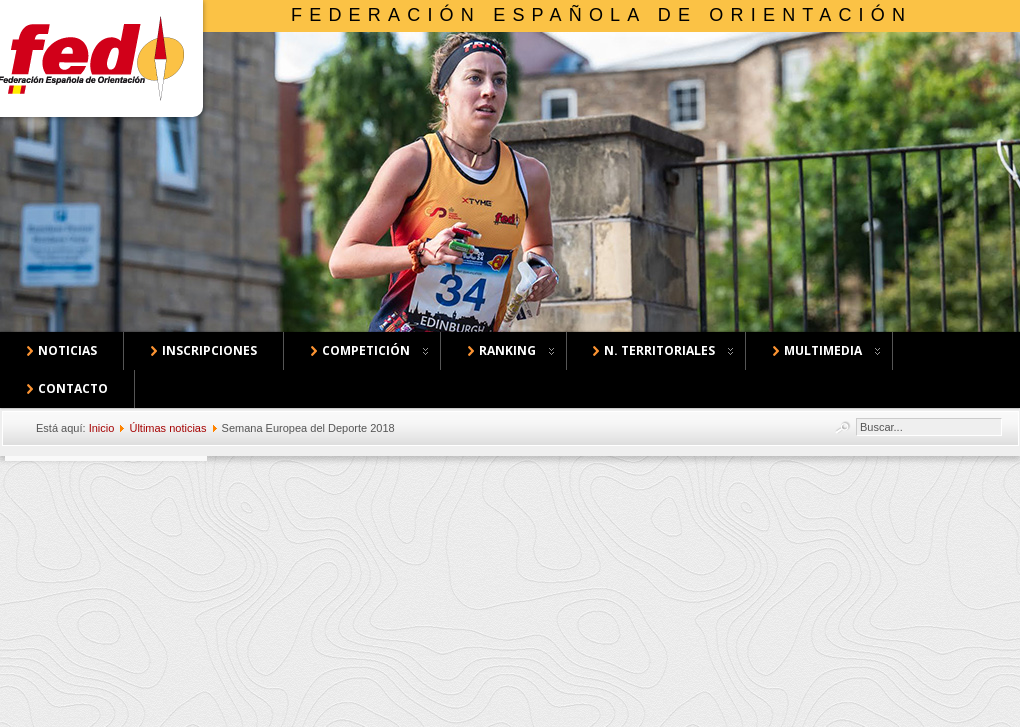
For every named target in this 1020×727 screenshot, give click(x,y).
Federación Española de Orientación (601, 15)
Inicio (102, 428)
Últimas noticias (167, 428)
